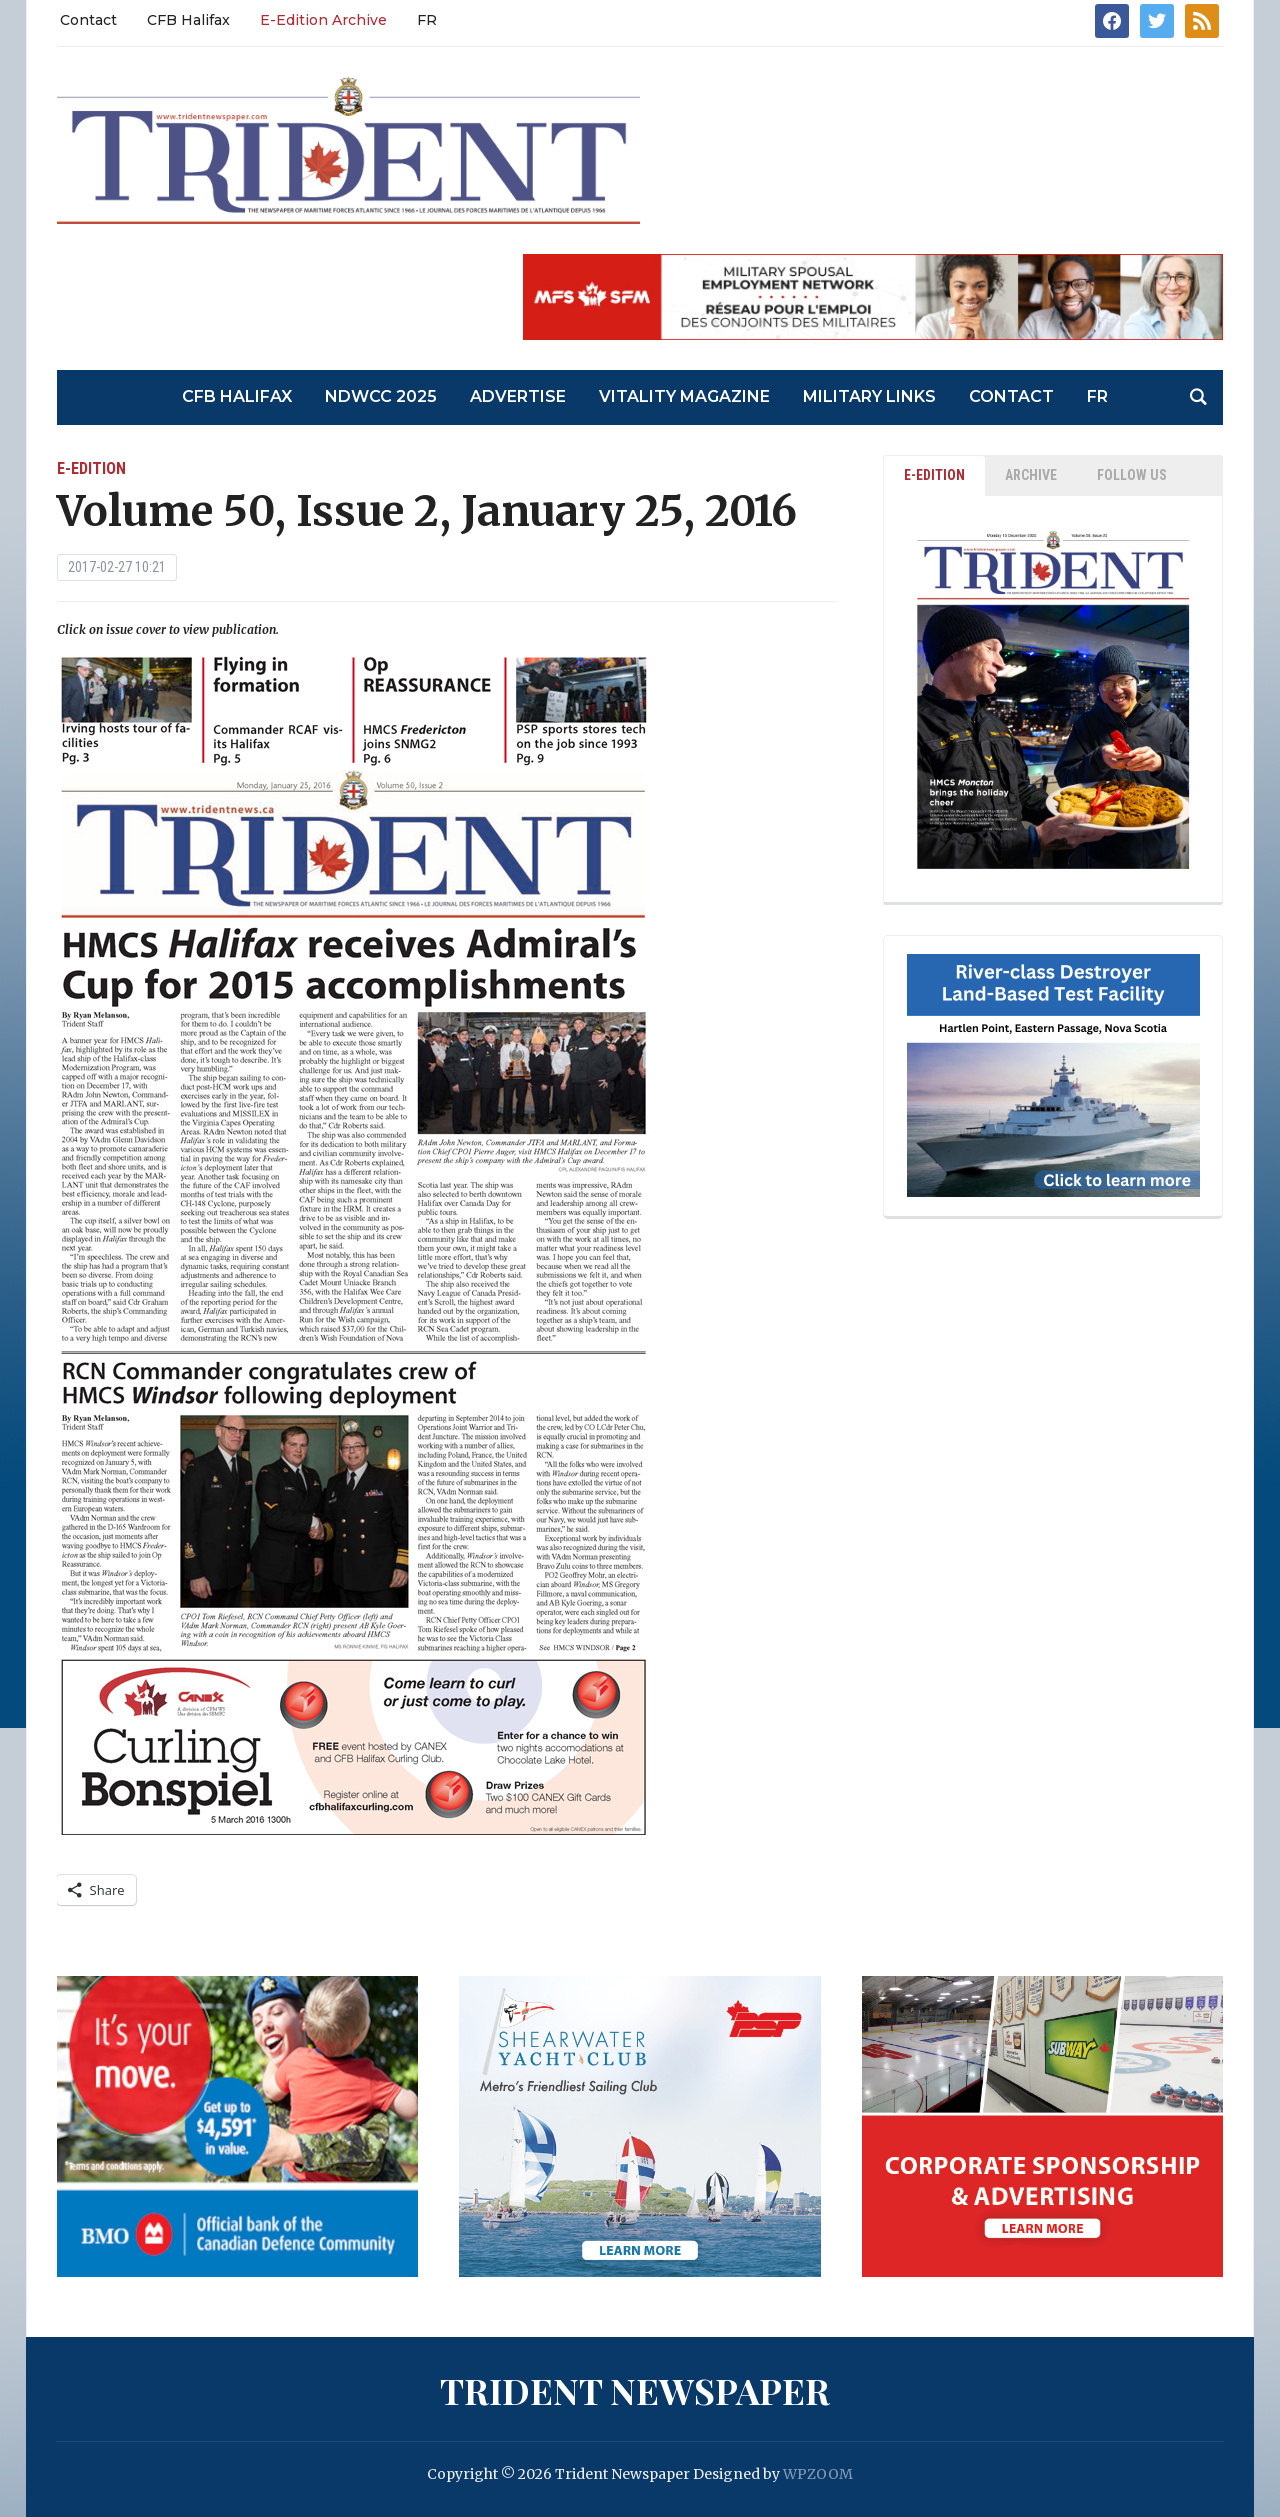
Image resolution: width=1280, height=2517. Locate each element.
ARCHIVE (1031, 475)
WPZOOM (818, 2474)
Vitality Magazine (684, 396)
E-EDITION (934, 475)
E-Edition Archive (323, 20)
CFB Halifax (188, 20)
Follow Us (1132, 475)
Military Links (869, 396)
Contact (88, 20)
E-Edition (91, 468)
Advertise (518, 396)
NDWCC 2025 (381, 396)
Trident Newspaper (635, 2390)
